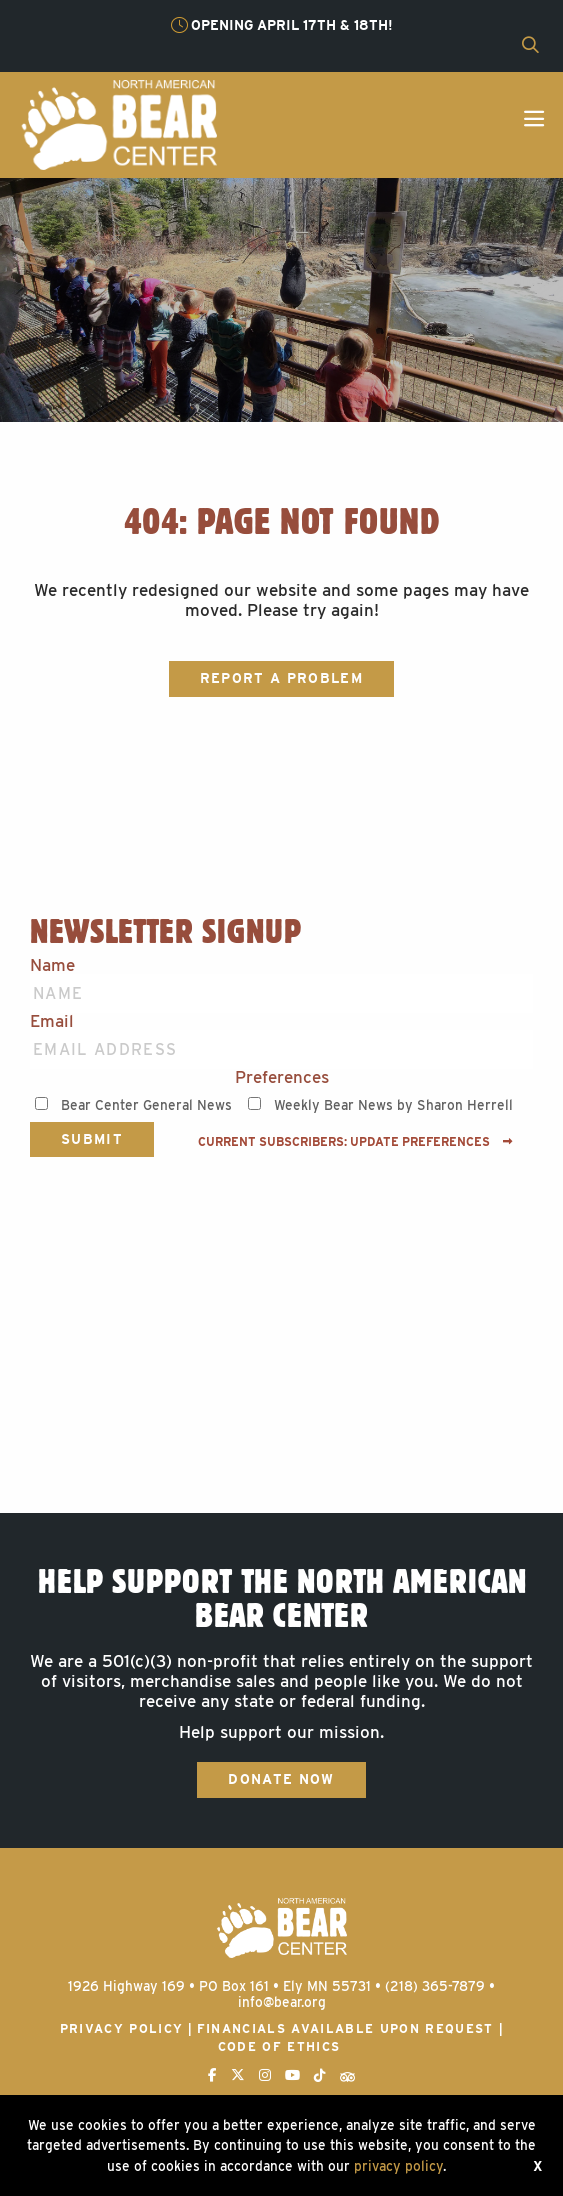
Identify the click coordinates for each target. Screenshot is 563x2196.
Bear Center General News (146, 1105)
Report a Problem (281, 678)
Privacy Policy (122, 2028)
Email (52, 1021)
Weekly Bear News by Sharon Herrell (393, 1105)
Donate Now (281, 1779)
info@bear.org (282, 2002)
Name (52, 965)
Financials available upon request (345, 2028)
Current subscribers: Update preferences (355, 1142)
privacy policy (398, 2166)
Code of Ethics (279, 2046)
